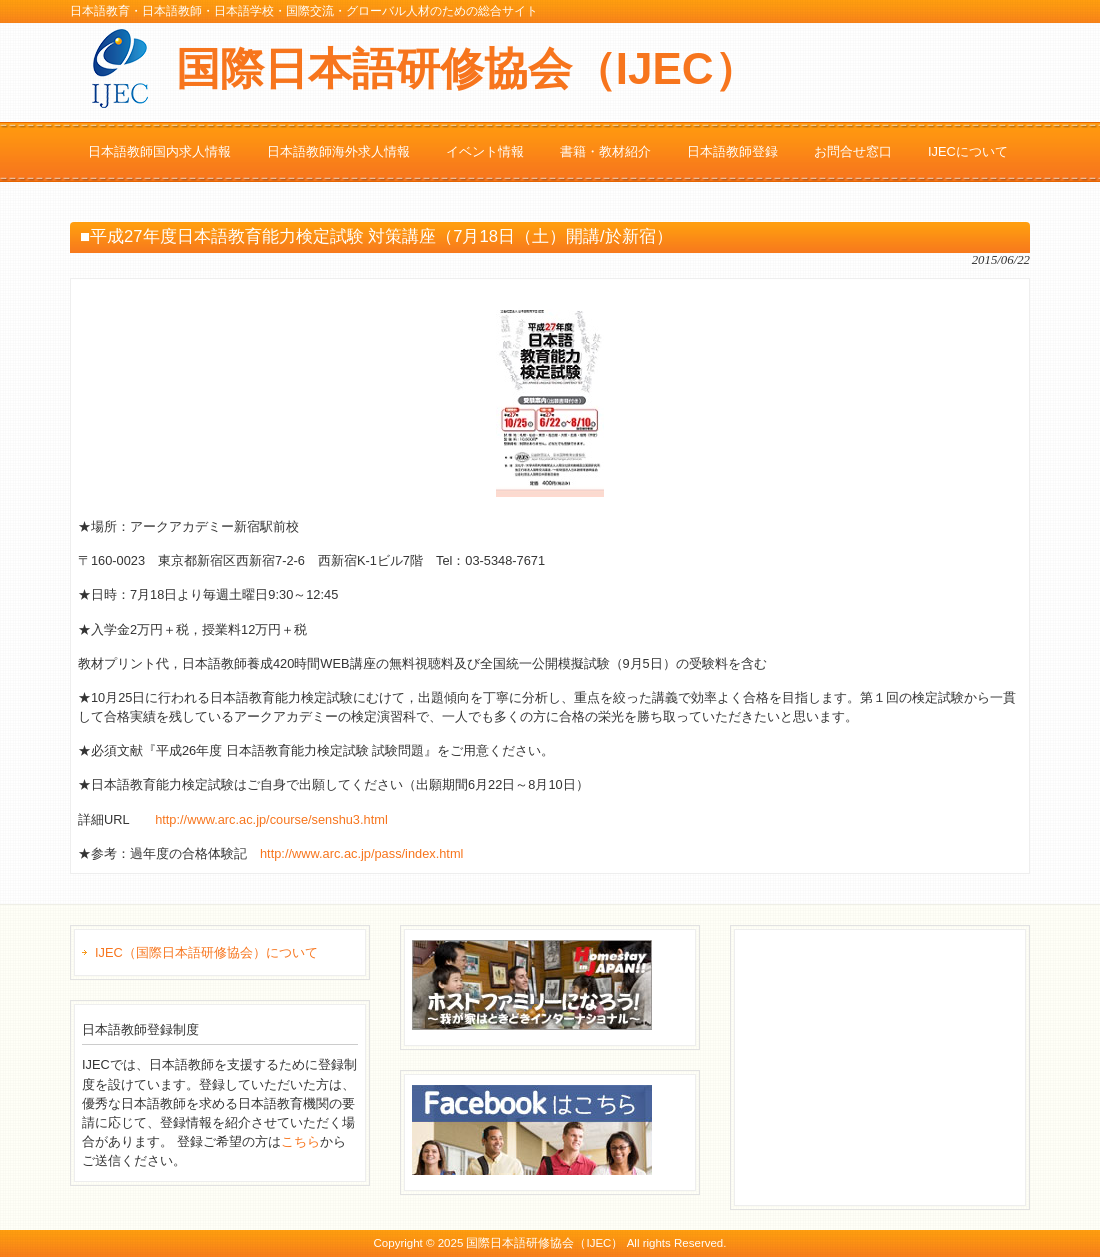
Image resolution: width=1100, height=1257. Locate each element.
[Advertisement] (892, 1065)
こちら (300, 1141)
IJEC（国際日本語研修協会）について (206, 952)
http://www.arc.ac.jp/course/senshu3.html (271, 819)
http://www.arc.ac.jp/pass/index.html (361, 853)
